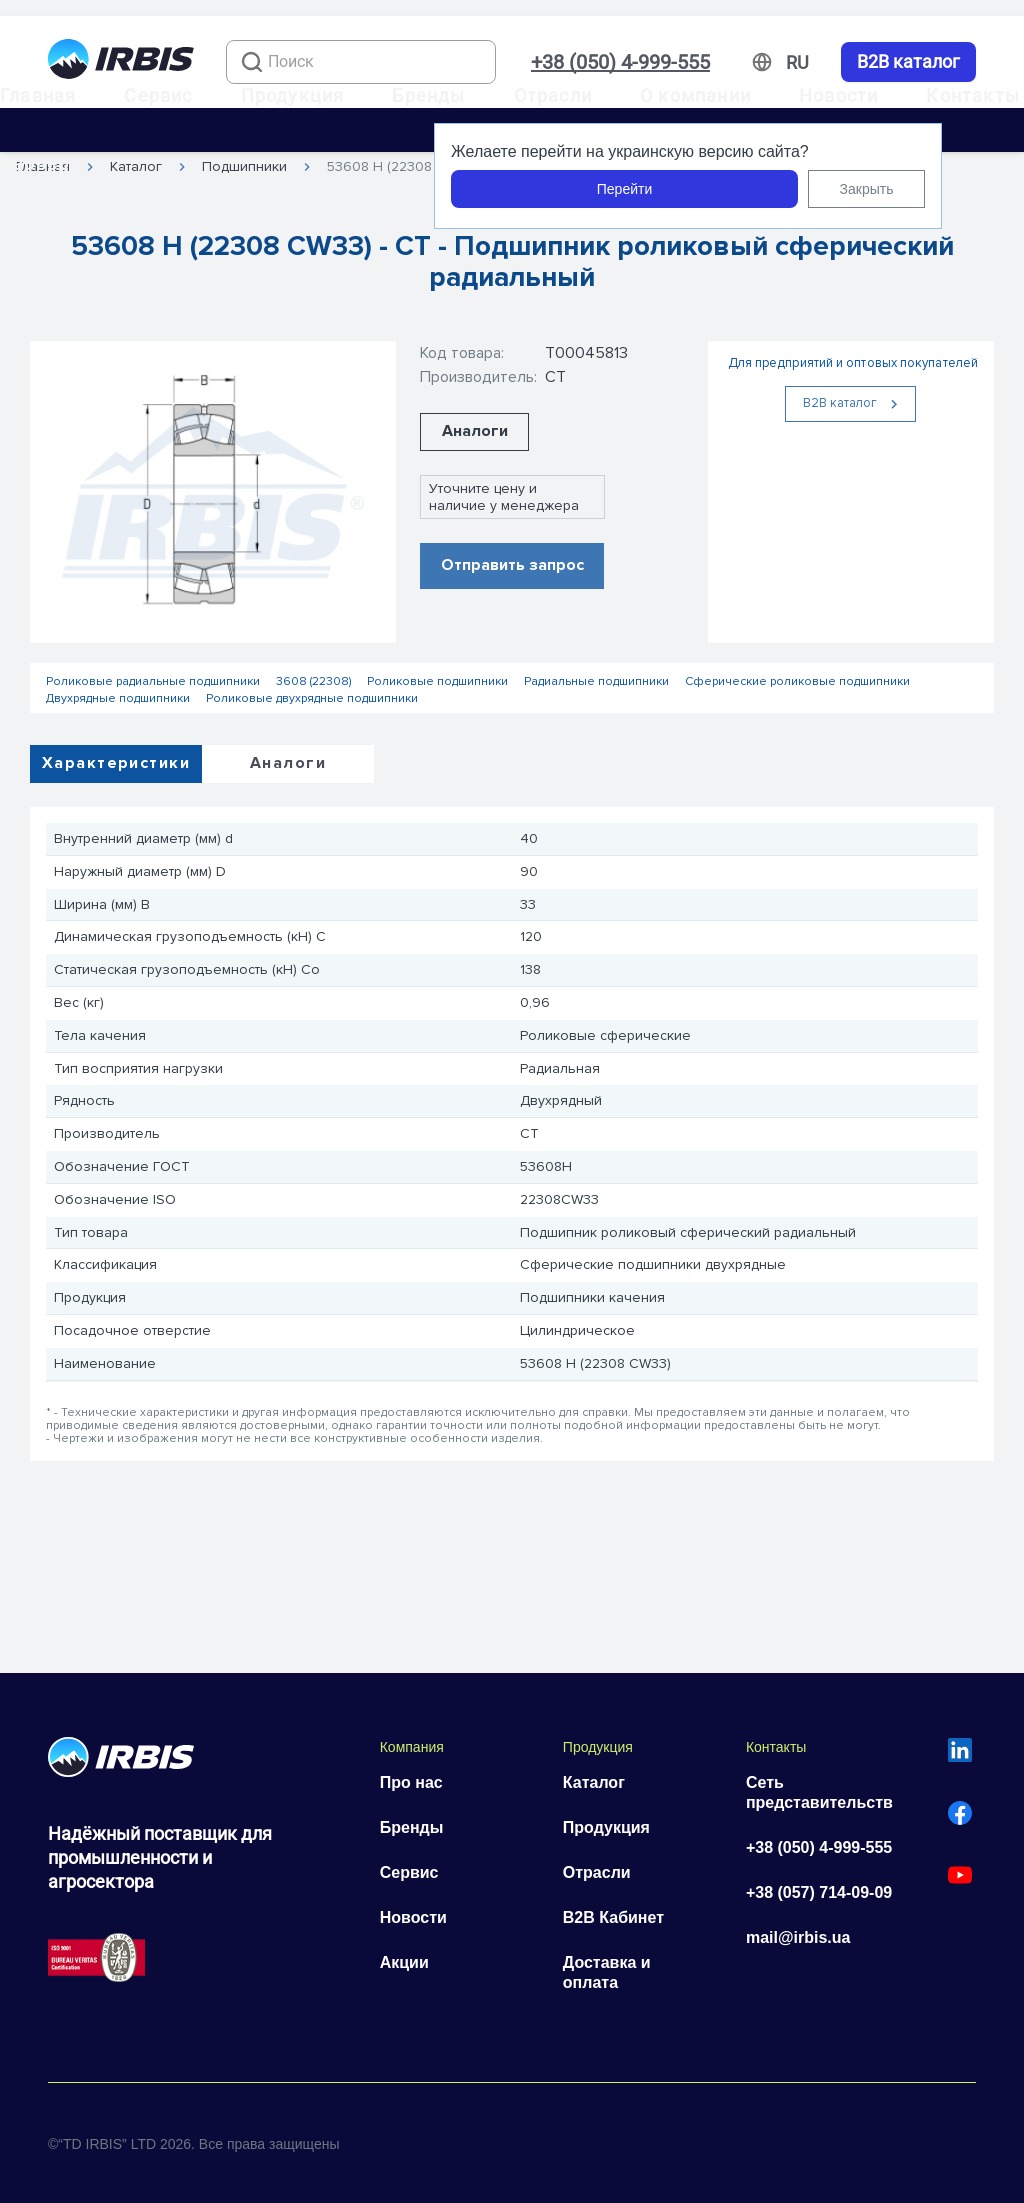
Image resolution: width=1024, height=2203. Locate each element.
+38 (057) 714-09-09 (819, 1892)
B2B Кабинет (613, 1917)
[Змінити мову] (797, 63)
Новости (838, 95)
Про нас (411, 1782)
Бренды (428, 95)
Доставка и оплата (607, 1972)
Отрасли (553, 95)
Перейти (624, 189)
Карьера (40, 163)
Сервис (158, 95)
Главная (38, 95)
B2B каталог (908, 62)
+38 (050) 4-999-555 (620, 62)
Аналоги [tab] (288, 763)
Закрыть (867, 189)
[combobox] (361, 62)
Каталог (594, 1782)
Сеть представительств (819, 1792)
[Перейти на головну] (121, 62)
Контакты (973, 95)
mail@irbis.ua (798, 1937)
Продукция (293, 95)
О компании (695, 95)
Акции (404, 1962)
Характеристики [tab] (116, 763)
